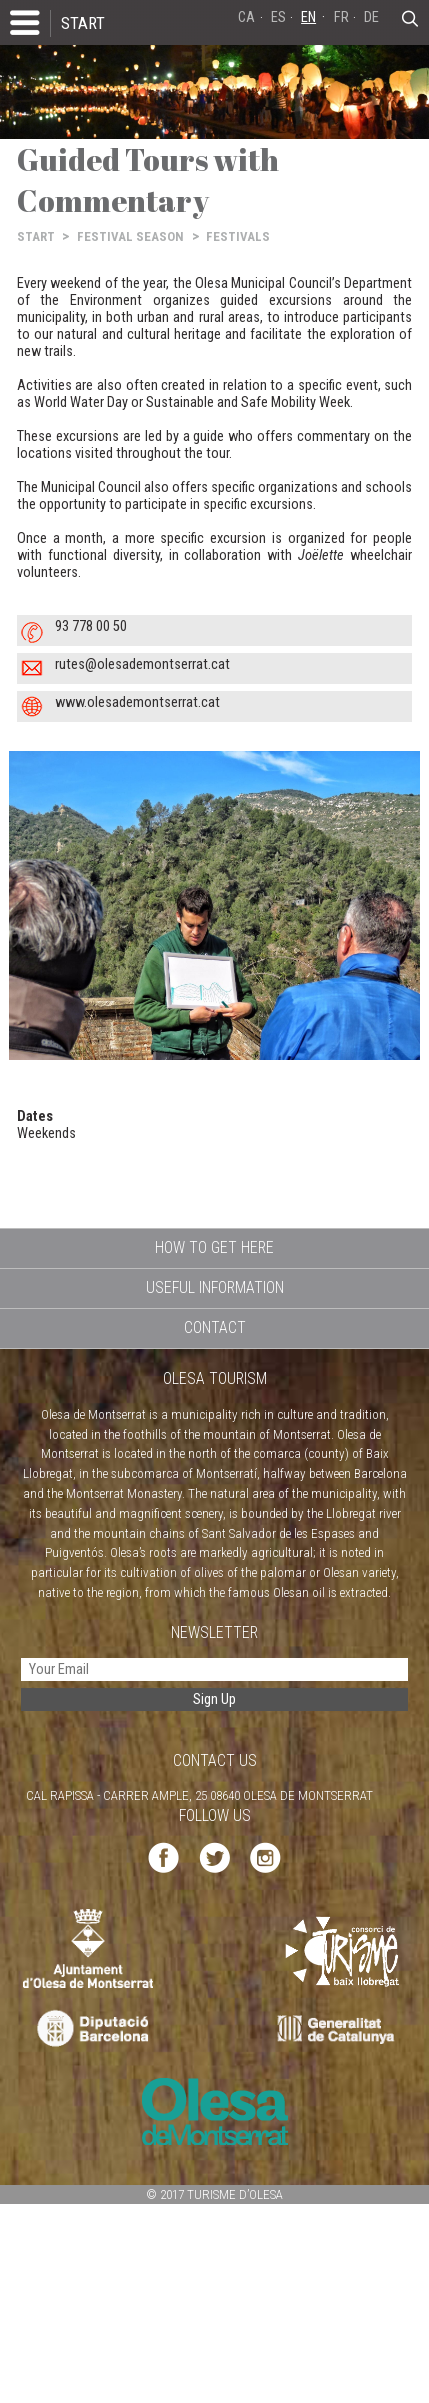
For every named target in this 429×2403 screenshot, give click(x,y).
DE (371, 17)
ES (278, 17)
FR (341, 17)
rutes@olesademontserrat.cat (142, 664)
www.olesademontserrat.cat (137, 702)
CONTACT (215, 1327)
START (83, 23)
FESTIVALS (238, 236)
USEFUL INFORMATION (215, 1287)
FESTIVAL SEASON (130, 236)
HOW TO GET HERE (214, 1247)
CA (246, 17)
